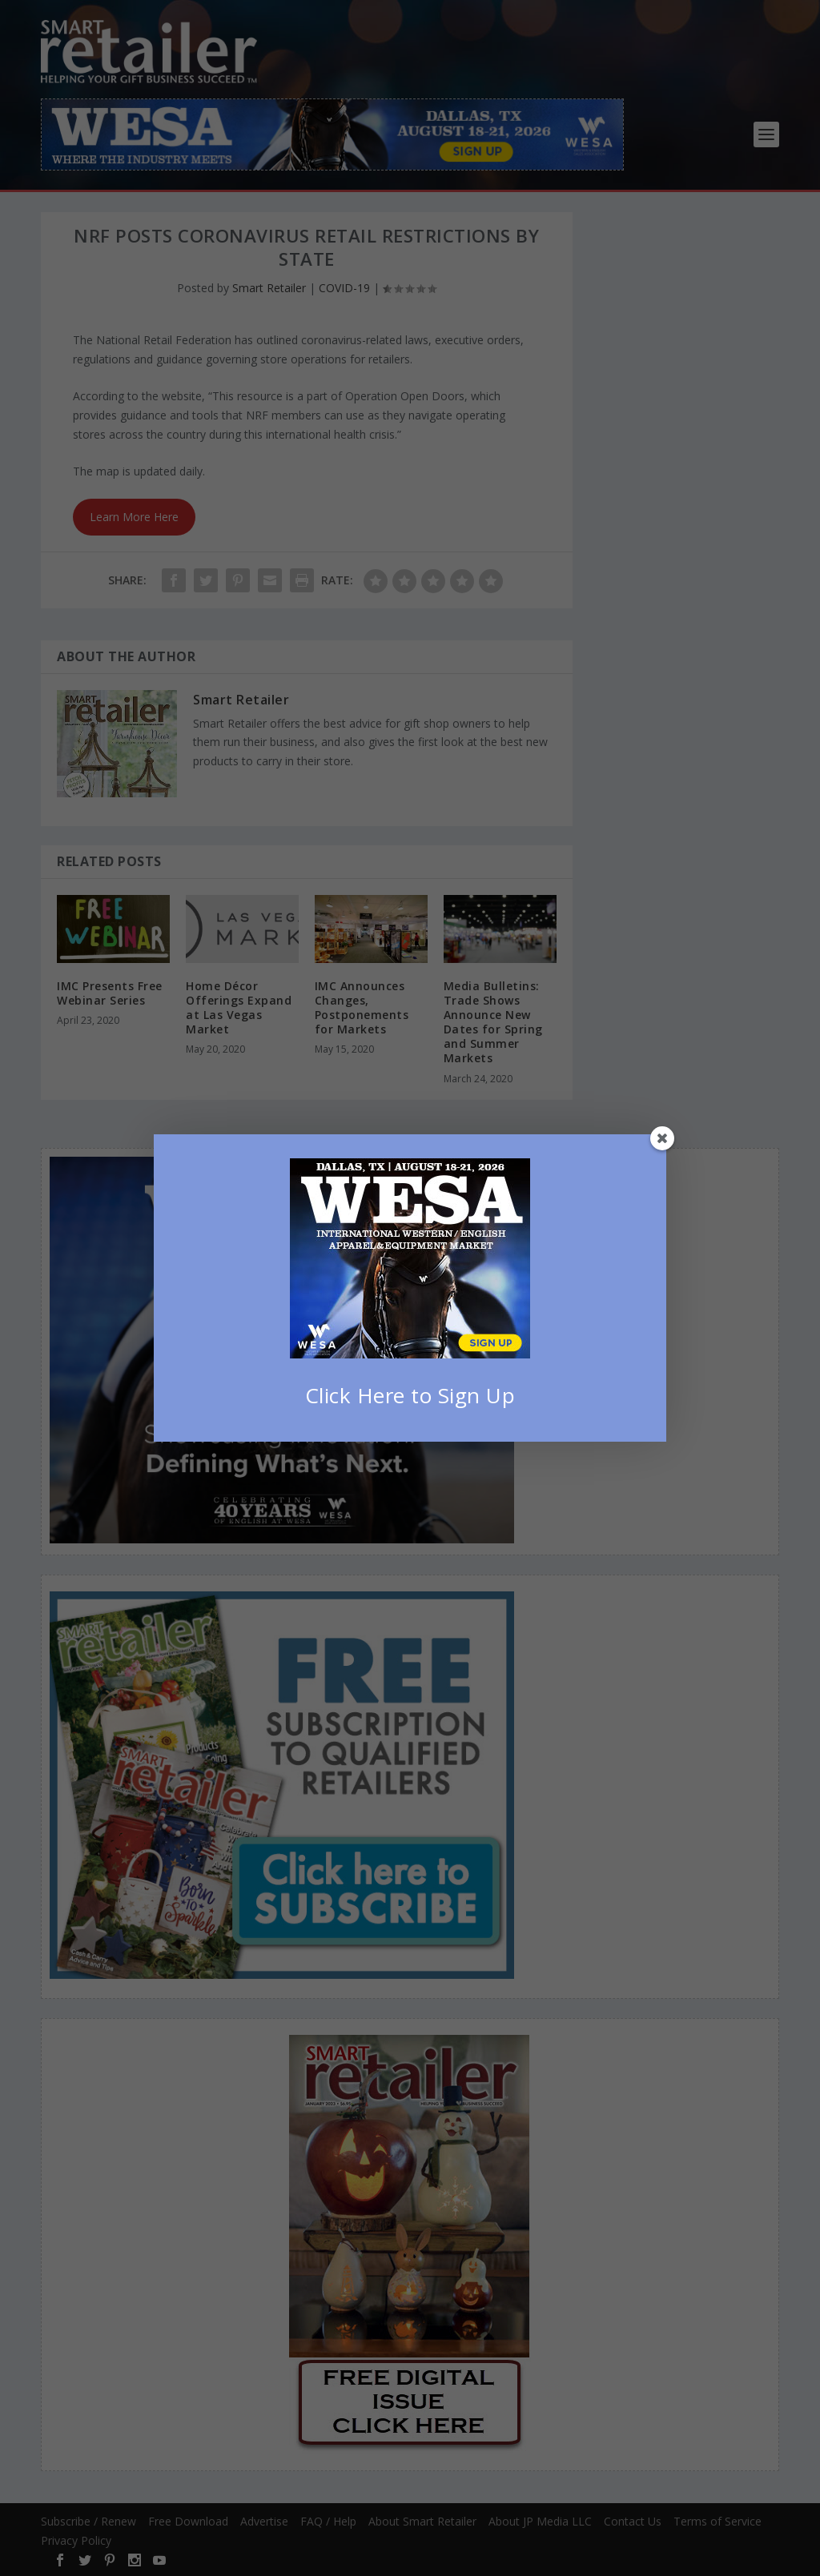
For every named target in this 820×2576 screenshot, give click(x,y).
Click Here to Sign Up (410, 1395)
